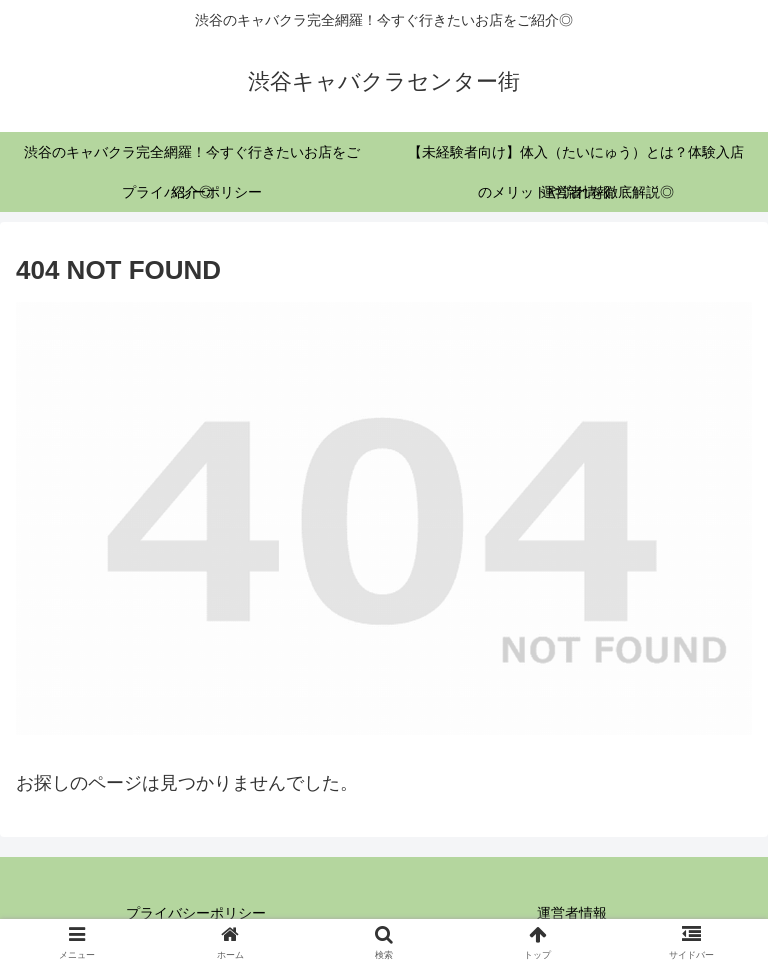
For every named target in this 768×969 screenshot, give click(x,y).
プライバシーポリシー (196, 913)
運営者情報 (572, 913)
